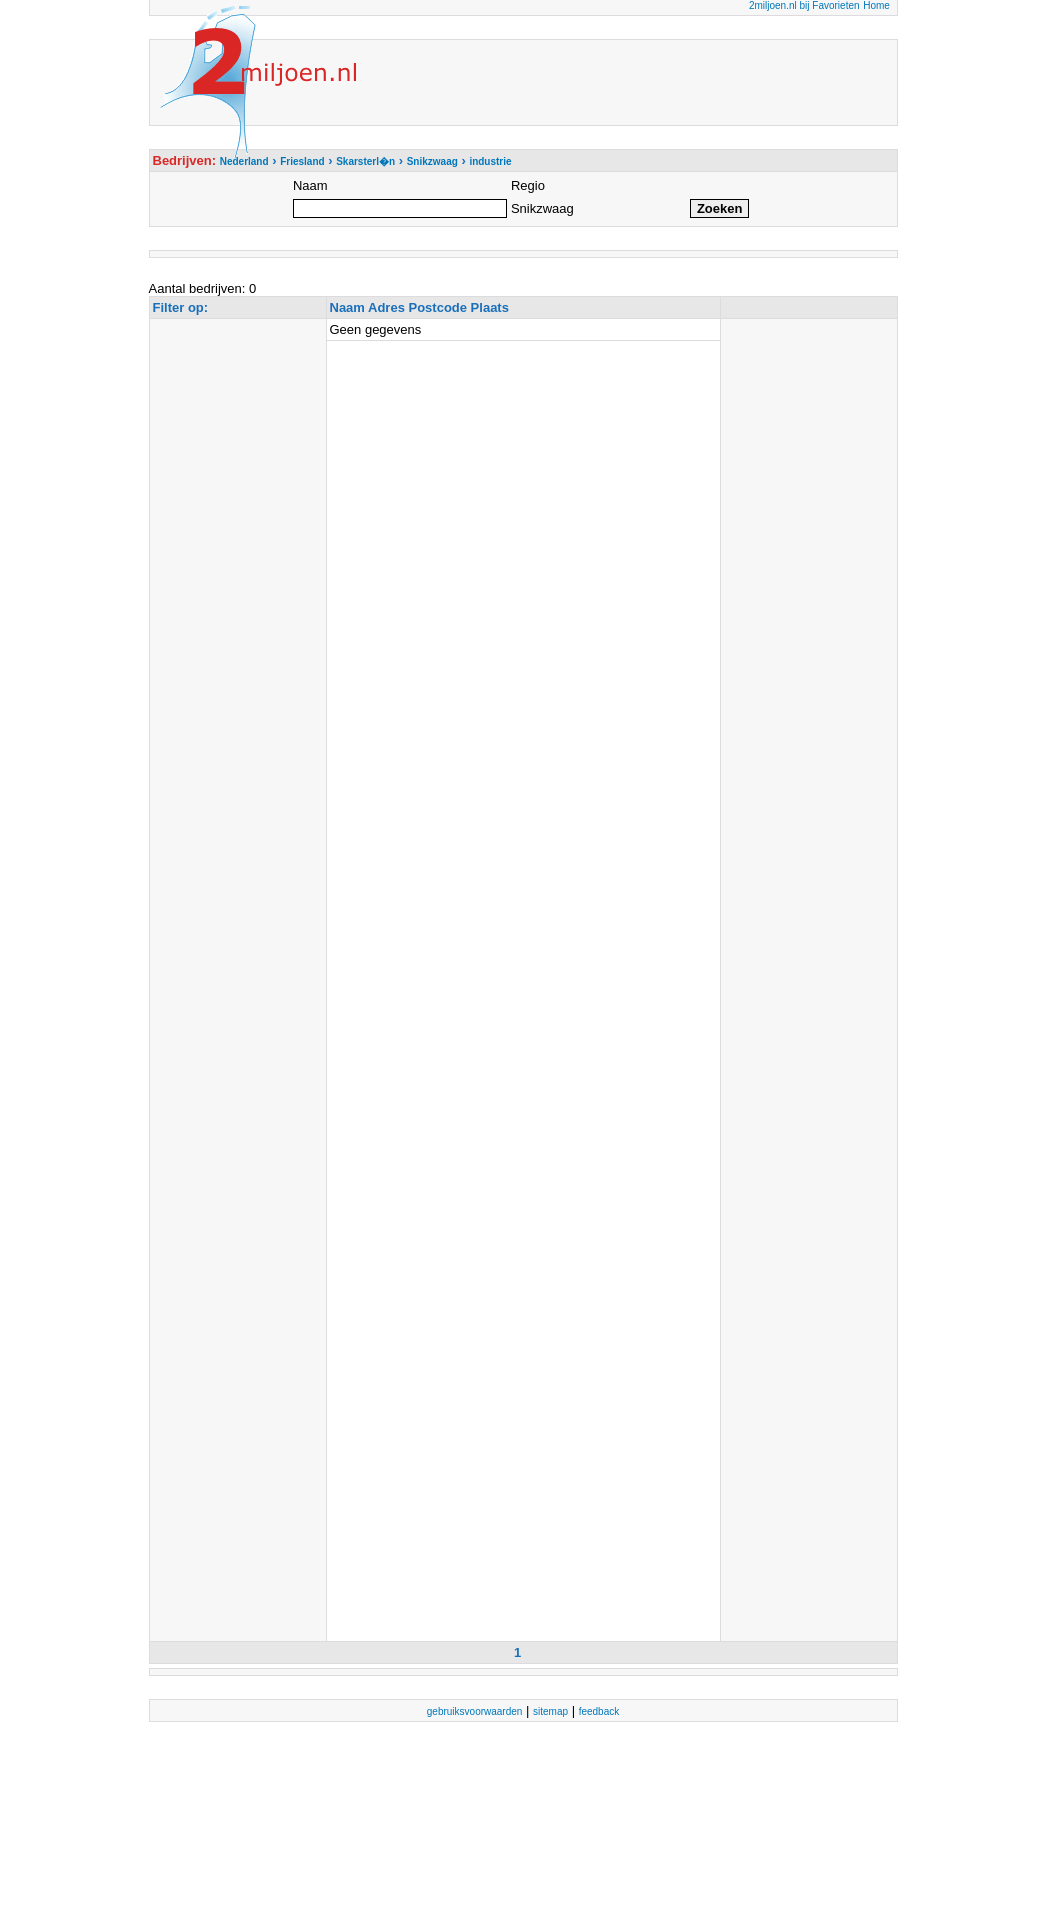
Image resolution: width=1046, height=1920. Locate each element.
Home (876, 5)
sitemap (550, 1711)
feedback (599, 1711)
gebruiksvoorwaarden (475, 1711)
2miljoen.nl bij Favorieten (804, 5)
